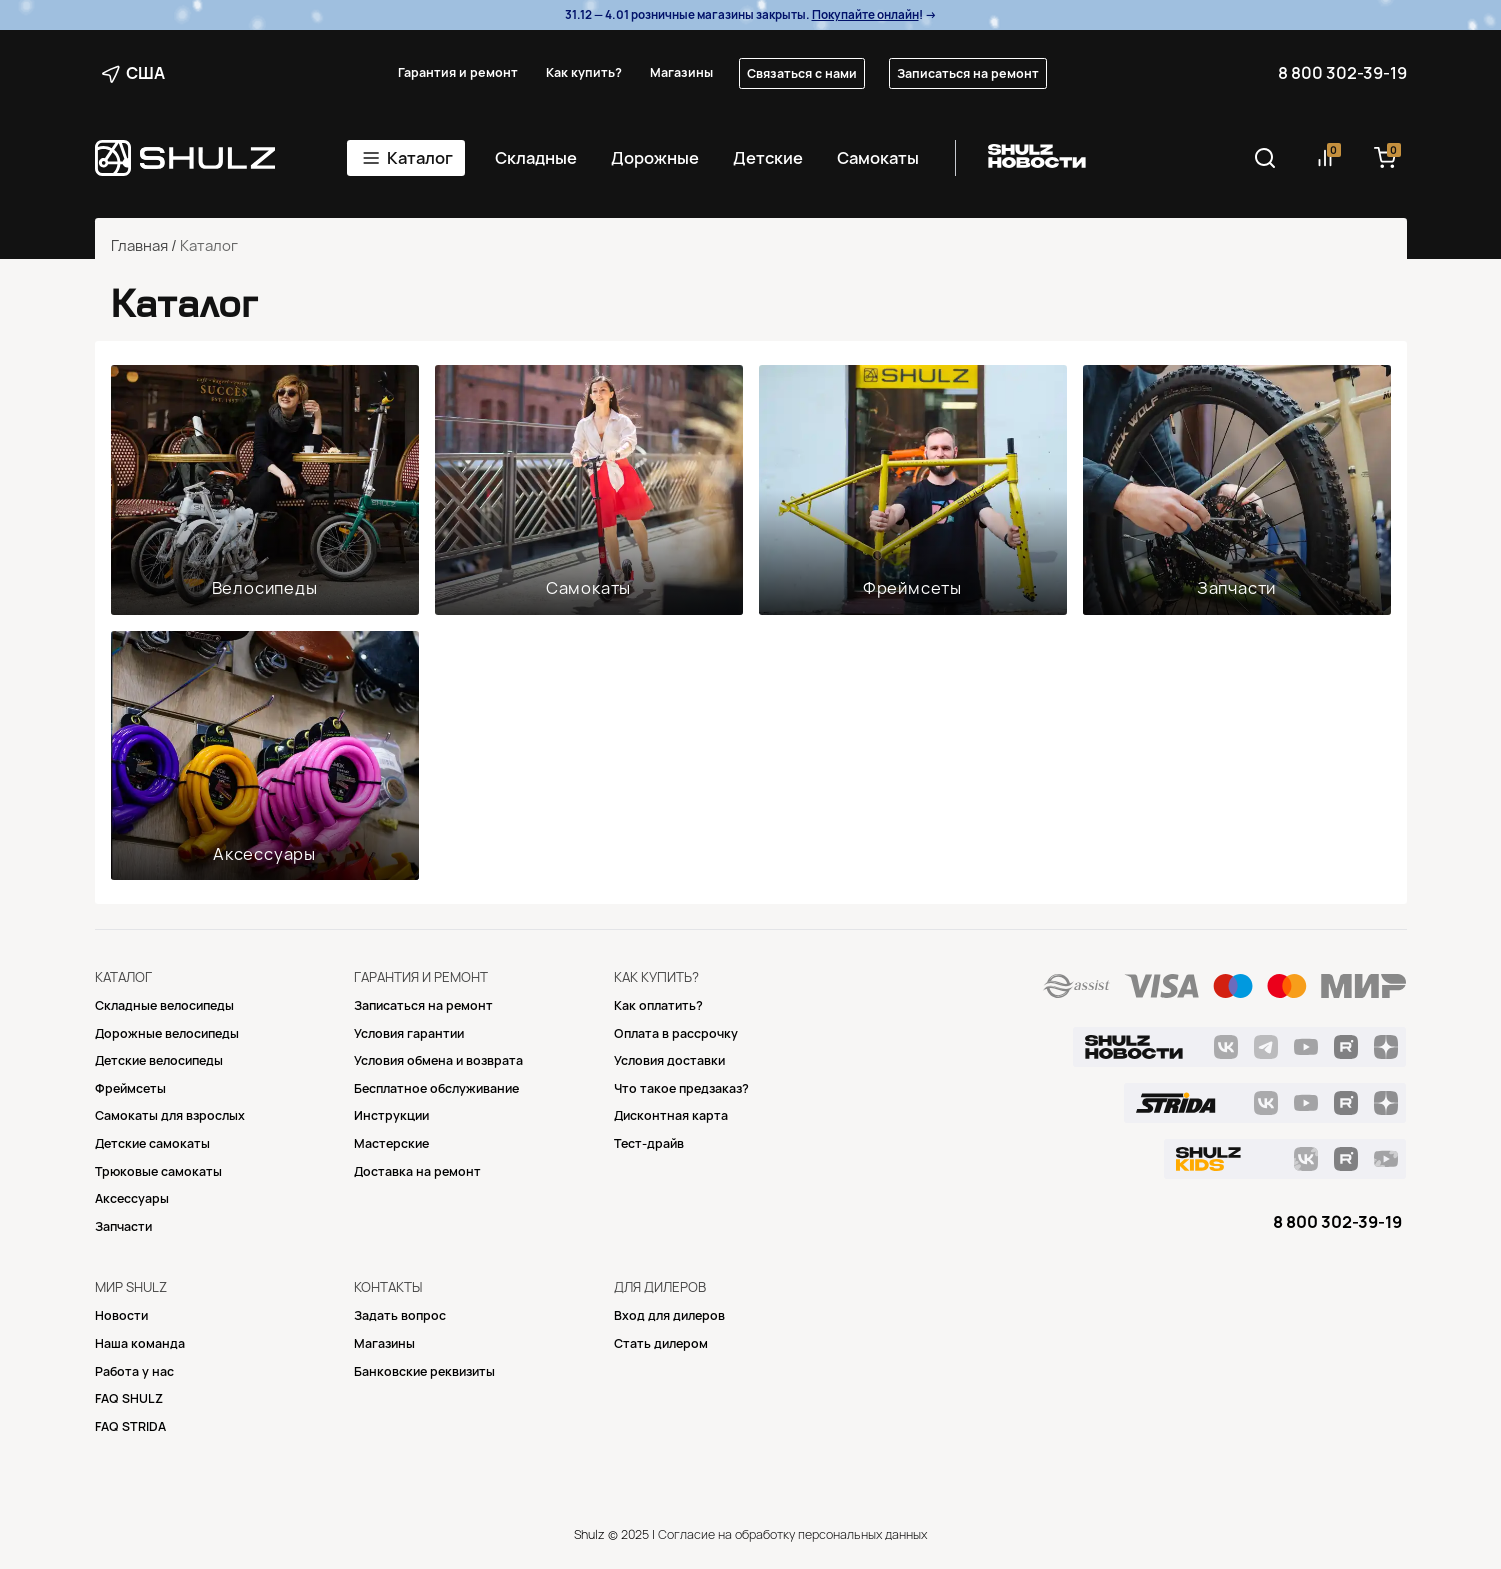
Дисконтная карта (671, 1115)
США (133, 73)
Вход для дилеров (669, 1315)
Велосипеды (265, 588)
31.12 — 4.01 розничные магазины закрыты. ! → (751, 15)
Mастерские (391, 1143)
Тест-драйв (649, 1143)
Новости (121, 1315)
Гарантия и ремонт (458, 72)
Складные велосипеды (164, 1005)
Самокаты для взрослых (170, 1115)
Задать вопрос (400, 1315)
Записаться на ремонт (968, 73)
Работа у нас (134, 1371)
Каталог (420, 158)
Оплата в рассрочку (676, 1033)
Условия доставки (669, 1060)
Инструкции (391, 1115)
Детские (768, 158)
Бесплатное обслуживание (436, 1088)
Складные (536, 158)
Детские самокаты (152, 1143)
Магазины (681, 72)
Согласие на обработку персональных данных (792, 1534)
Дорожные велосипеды (167, 1033)
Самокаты (878, 158)
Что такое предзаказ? (681, 1088)
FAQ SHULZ (129, 1398)
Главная (139, 246)
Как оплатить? (658, 1005)
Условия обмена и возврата (438, 1060)
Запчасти (1236, 588)
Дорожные (655, 158)
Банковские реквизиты (424, 1371)
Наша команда (140, 1343)
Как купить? (584, 72)
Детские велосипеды (159, 1060)
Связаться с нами (802, 73)
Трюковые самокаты (158, 1171)
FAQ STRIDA (130, 1426)
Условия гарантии (409, 1033)
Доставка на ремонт (417, 1171)
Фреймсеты (912, 588)
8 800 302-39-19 (1342, 73)
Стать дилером (661, 1343)
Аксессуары (264, 854)
